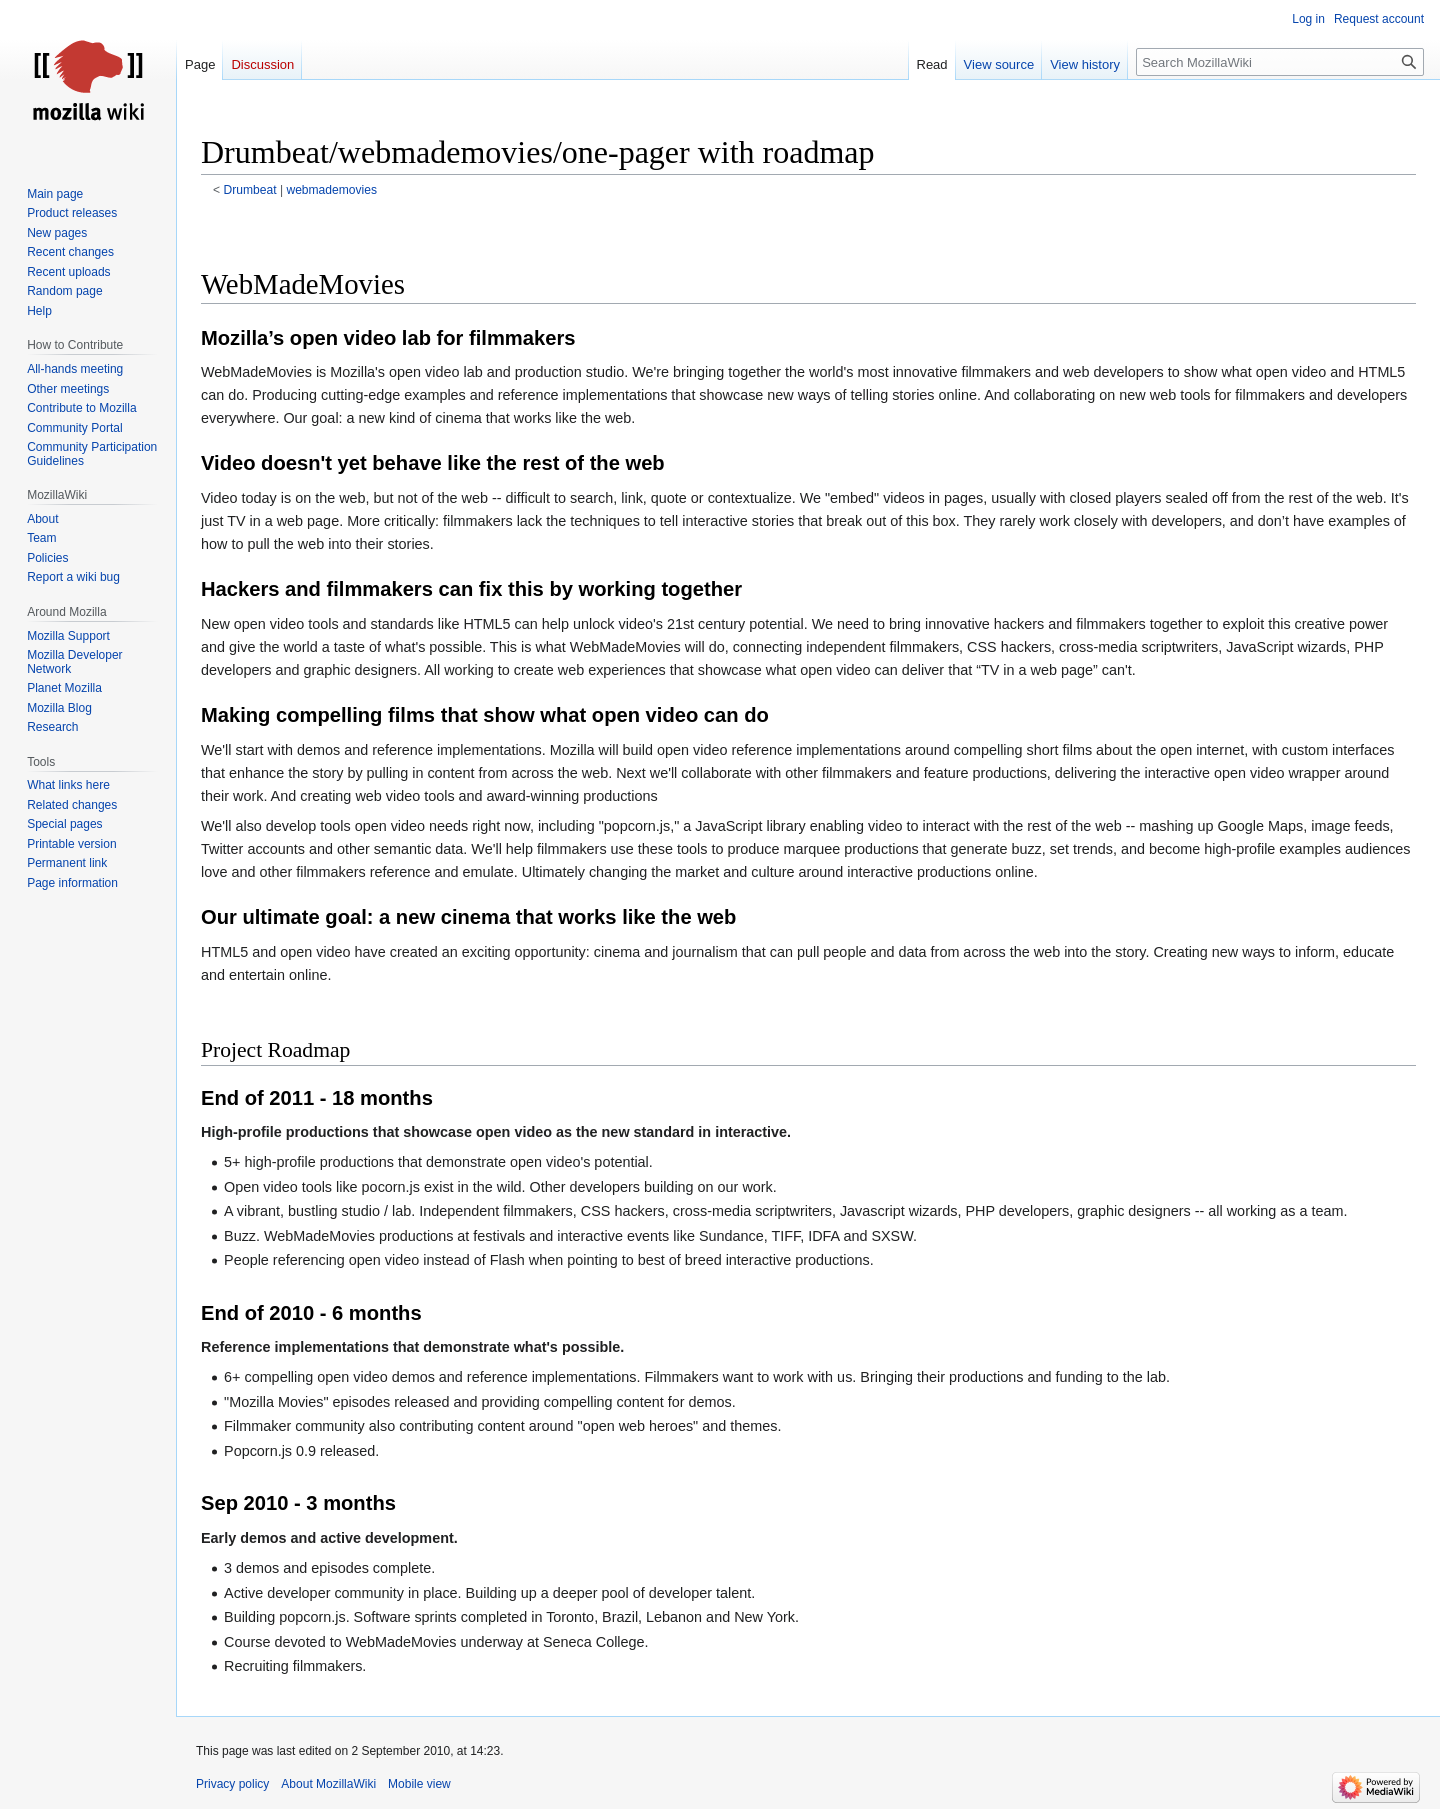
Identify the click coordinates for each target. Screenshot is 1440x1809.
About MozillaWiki (328, 1784)
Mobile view (419, 1784)
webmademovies (331, 190)
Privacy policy (232, 1784)
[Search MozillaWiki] (1280, 62)
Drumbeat (250, 190)
